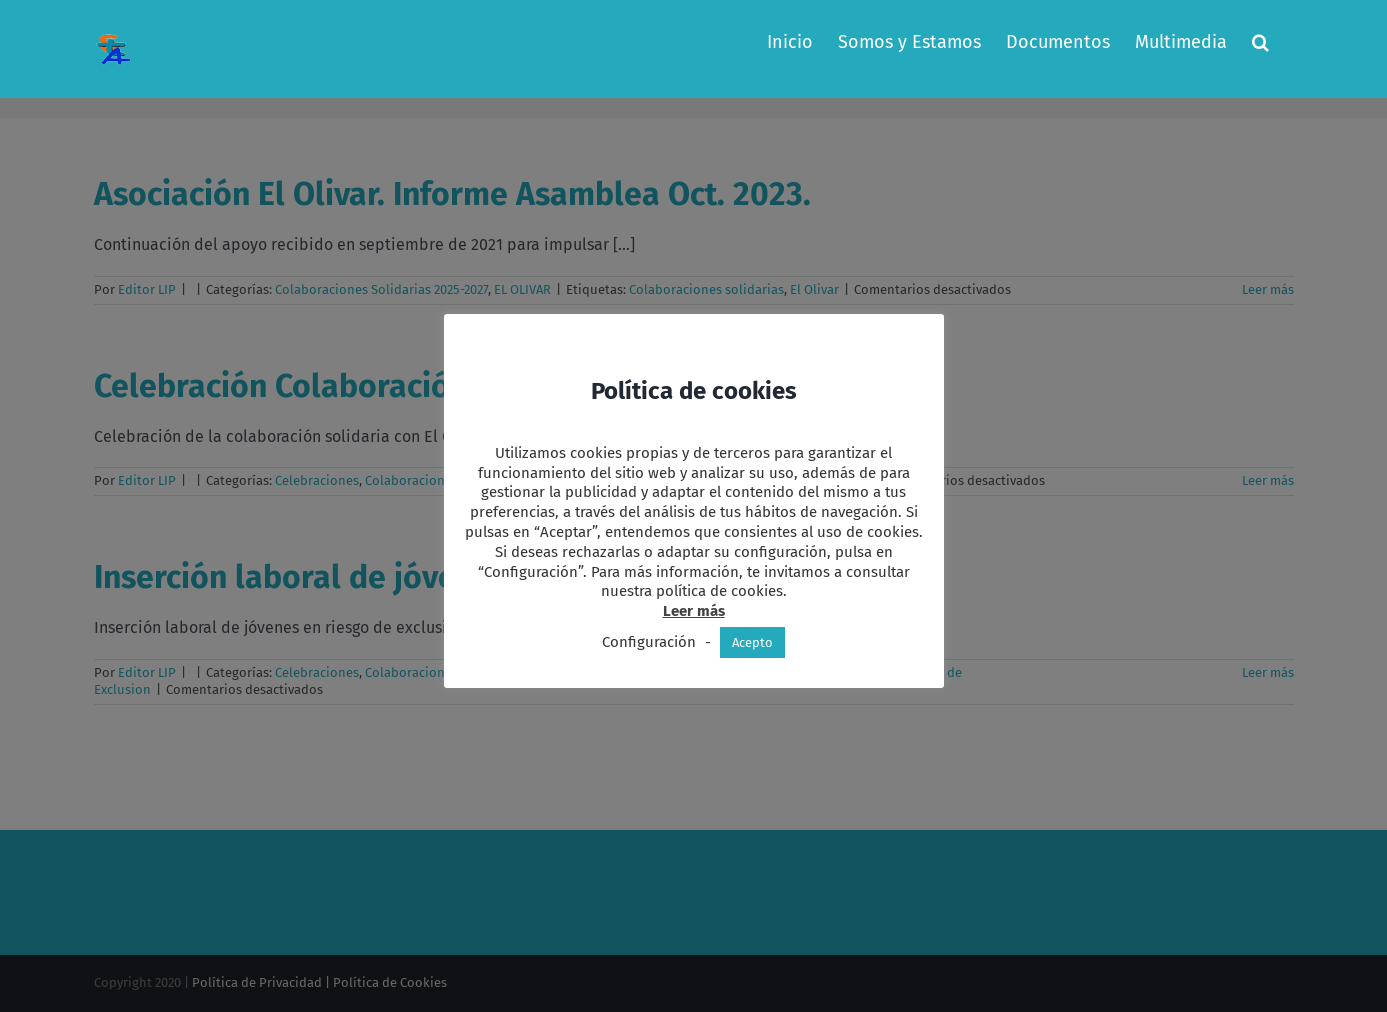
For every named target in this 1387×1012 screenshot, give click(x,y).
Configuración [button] (649, 642)
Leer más (694, 611)
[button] (1260, 42)
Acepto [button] (752, 642)
